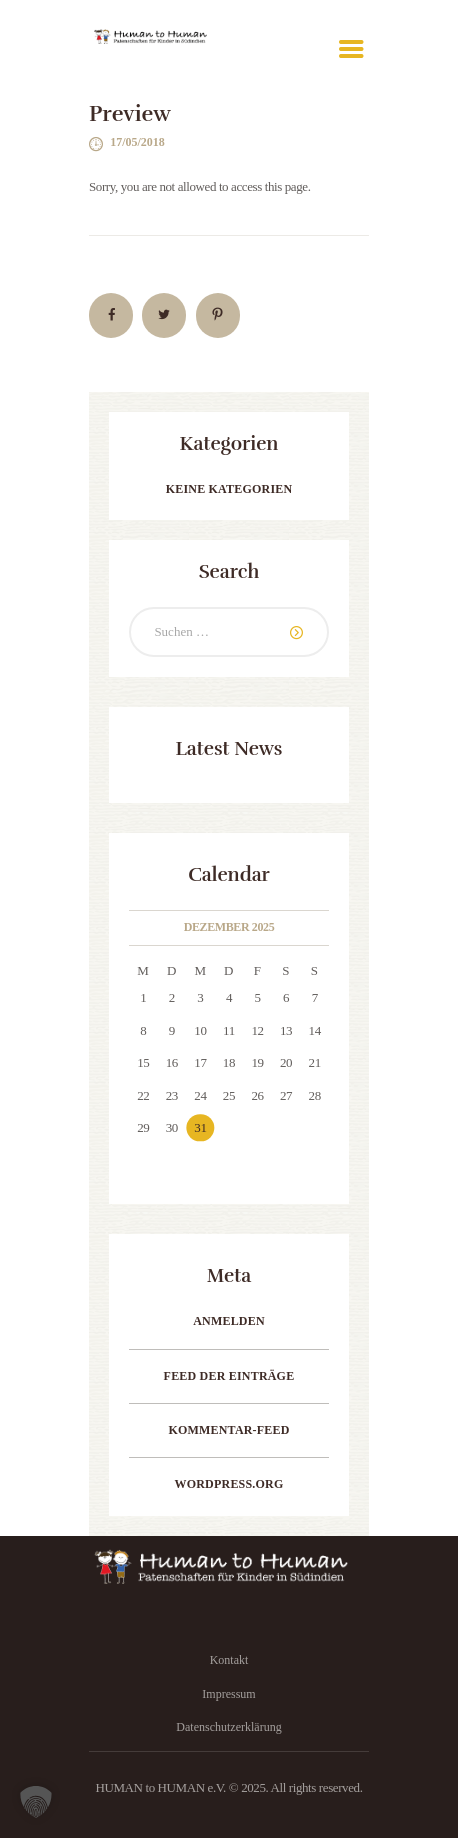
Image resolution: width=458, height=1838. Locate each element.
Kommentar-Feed (228, 1430)
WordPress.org (229, 1484)
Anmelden (229, 1321)
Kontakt (229, 1660)
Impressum (228, 1694)
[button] (36, 1802)
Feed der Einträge (229, 1376)
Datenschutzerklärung (228, 1727)
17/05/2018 (137, 142)
